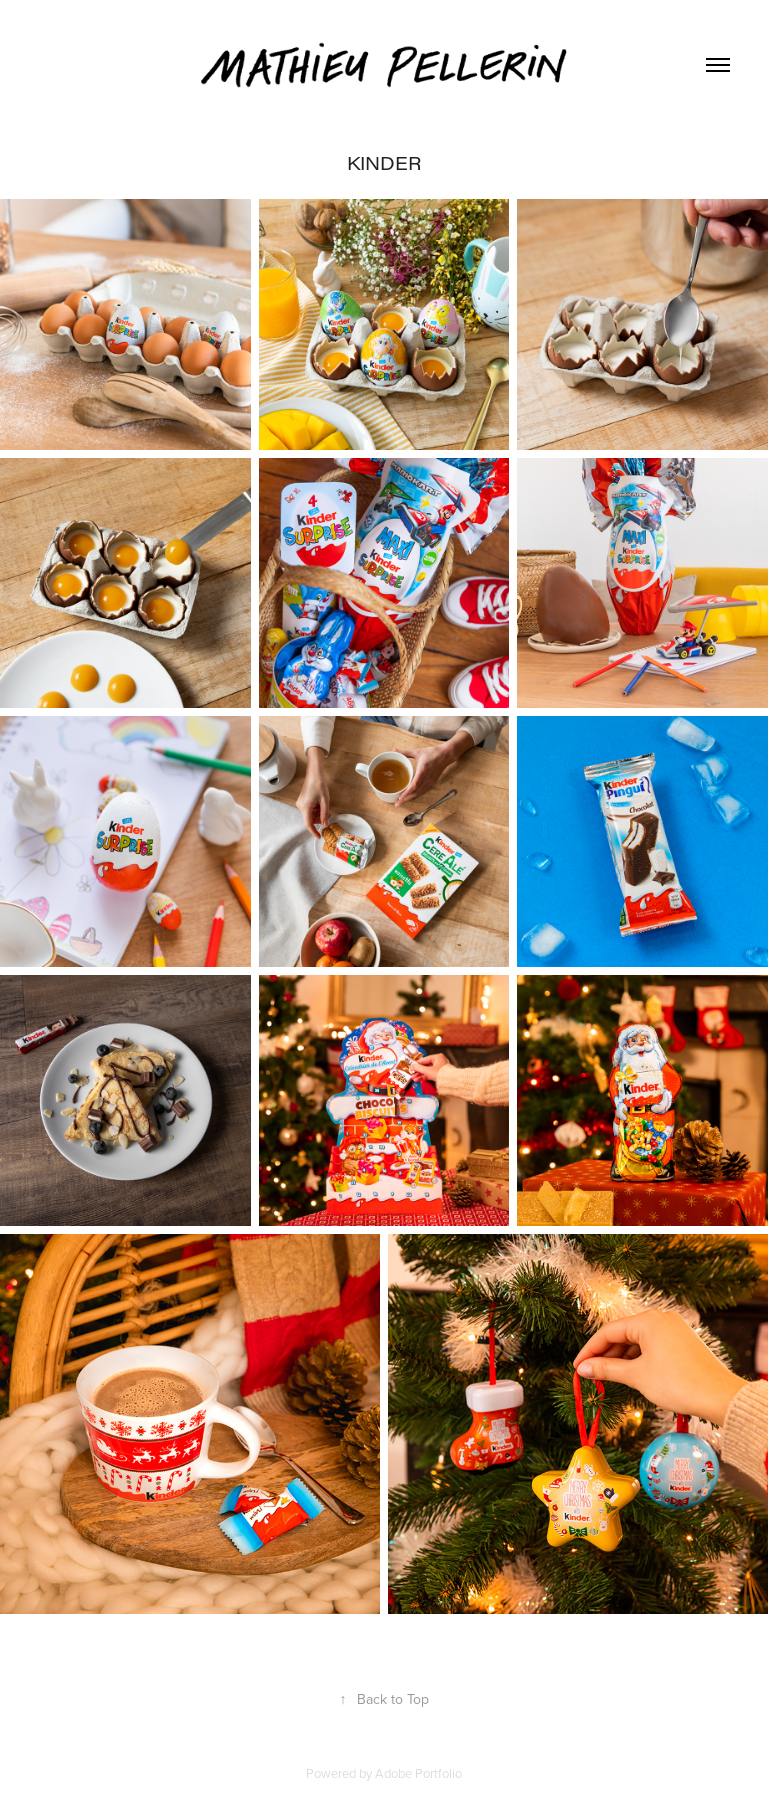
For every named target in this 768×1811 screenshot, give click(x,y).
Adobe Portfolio (418, 1773)
